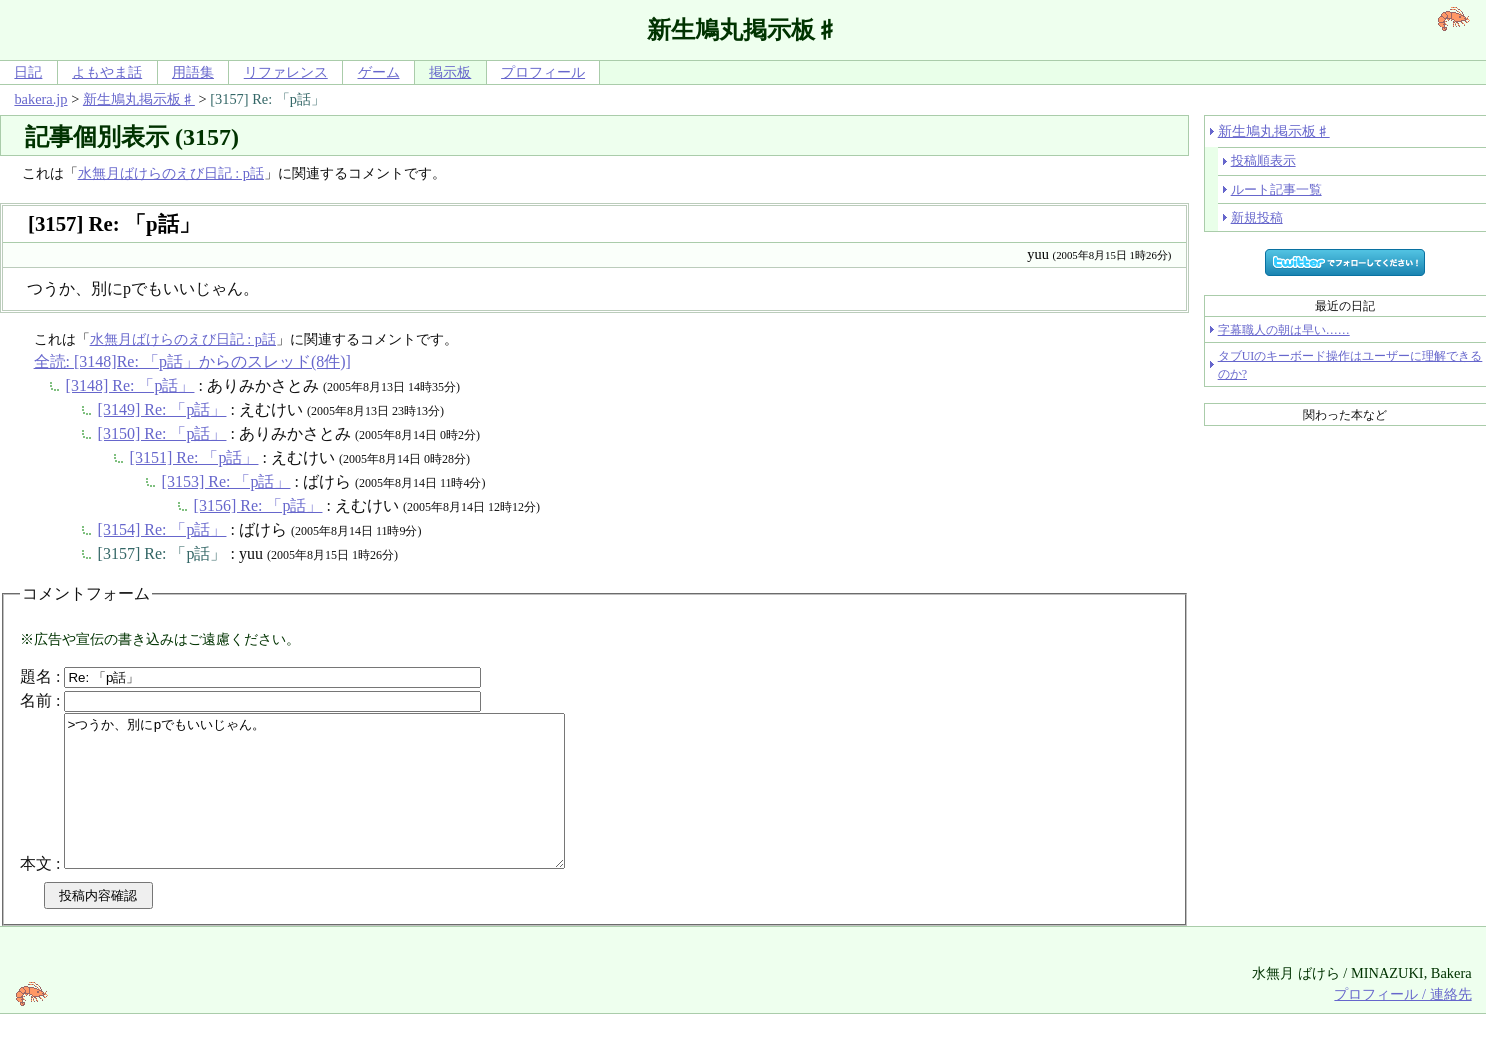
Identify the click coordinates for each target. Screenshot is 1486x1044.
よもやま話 (107, 72)
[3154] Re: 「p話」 (162, 529)
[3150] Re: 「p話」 (162, 433)
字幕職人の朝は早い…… (1284, 330)
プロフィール (543, 72)
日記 (28, 72)
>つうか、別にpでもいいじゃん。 (344, 806)
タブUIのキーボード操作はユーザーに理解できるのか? (1350, 365)
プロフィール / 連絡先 (1402, 1024)
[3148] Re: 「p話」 (130, 385)
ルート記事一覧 (1276, 189)
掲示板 (450, 72)
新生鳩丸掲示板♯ (139, 99)
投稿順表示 (1263, 160)
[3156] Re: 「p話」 (258, 505)
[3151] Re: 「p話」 (194, 457)
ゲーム (379, 72)
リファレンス (286, 72)
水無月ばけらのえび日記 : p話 (171, 173)
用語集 (193, 72)
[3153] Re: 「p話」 (226, 481)
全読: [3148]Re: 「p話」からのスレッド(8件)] (192, 361)
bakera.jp (40, 99)
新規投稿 (1257, 217)
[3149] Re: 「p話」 (162, 409)
